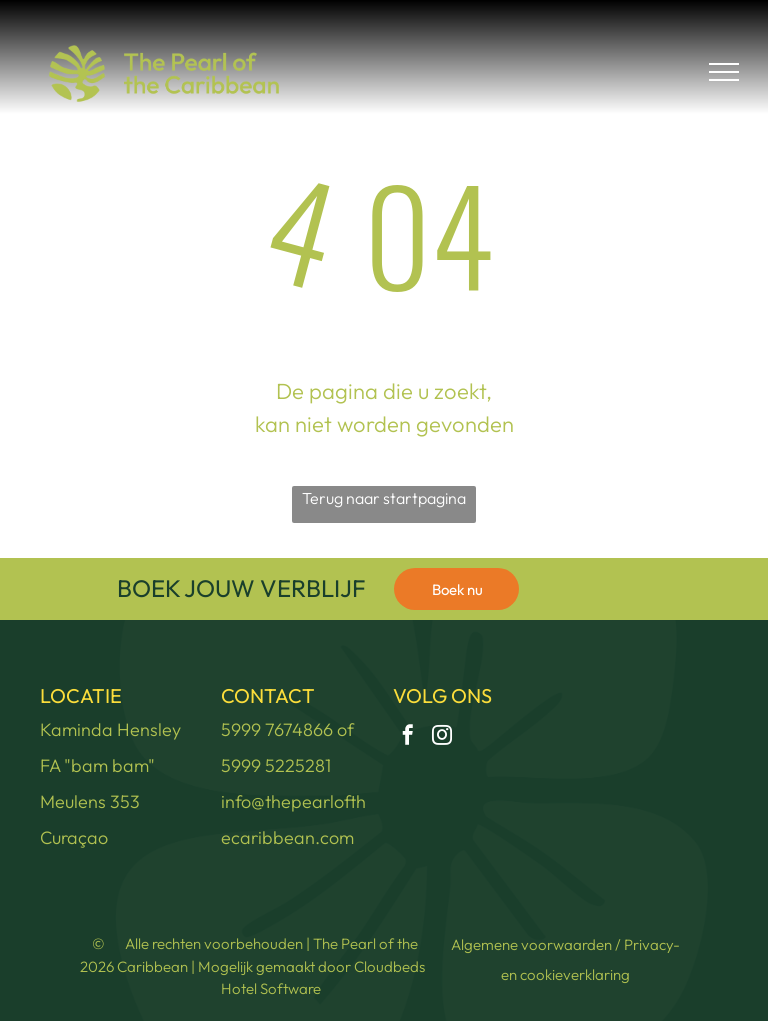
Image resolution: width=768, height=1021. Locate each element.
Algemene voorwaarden (531, 944)
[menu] (724, 72)
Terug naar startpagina (384, 498)
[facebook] (408, 737)
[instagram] (442, 737)
